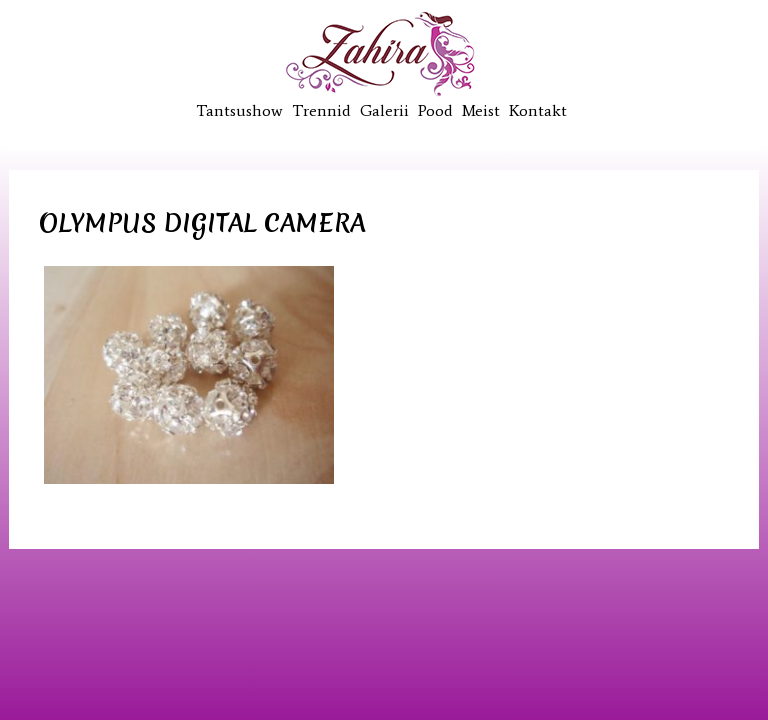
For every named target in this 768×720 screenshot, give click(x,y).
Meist (481, 110)
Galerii (384, 110)
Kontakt (538, 110)
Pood (435, 110)
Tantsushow (239, 110)
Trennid (321, 110)
